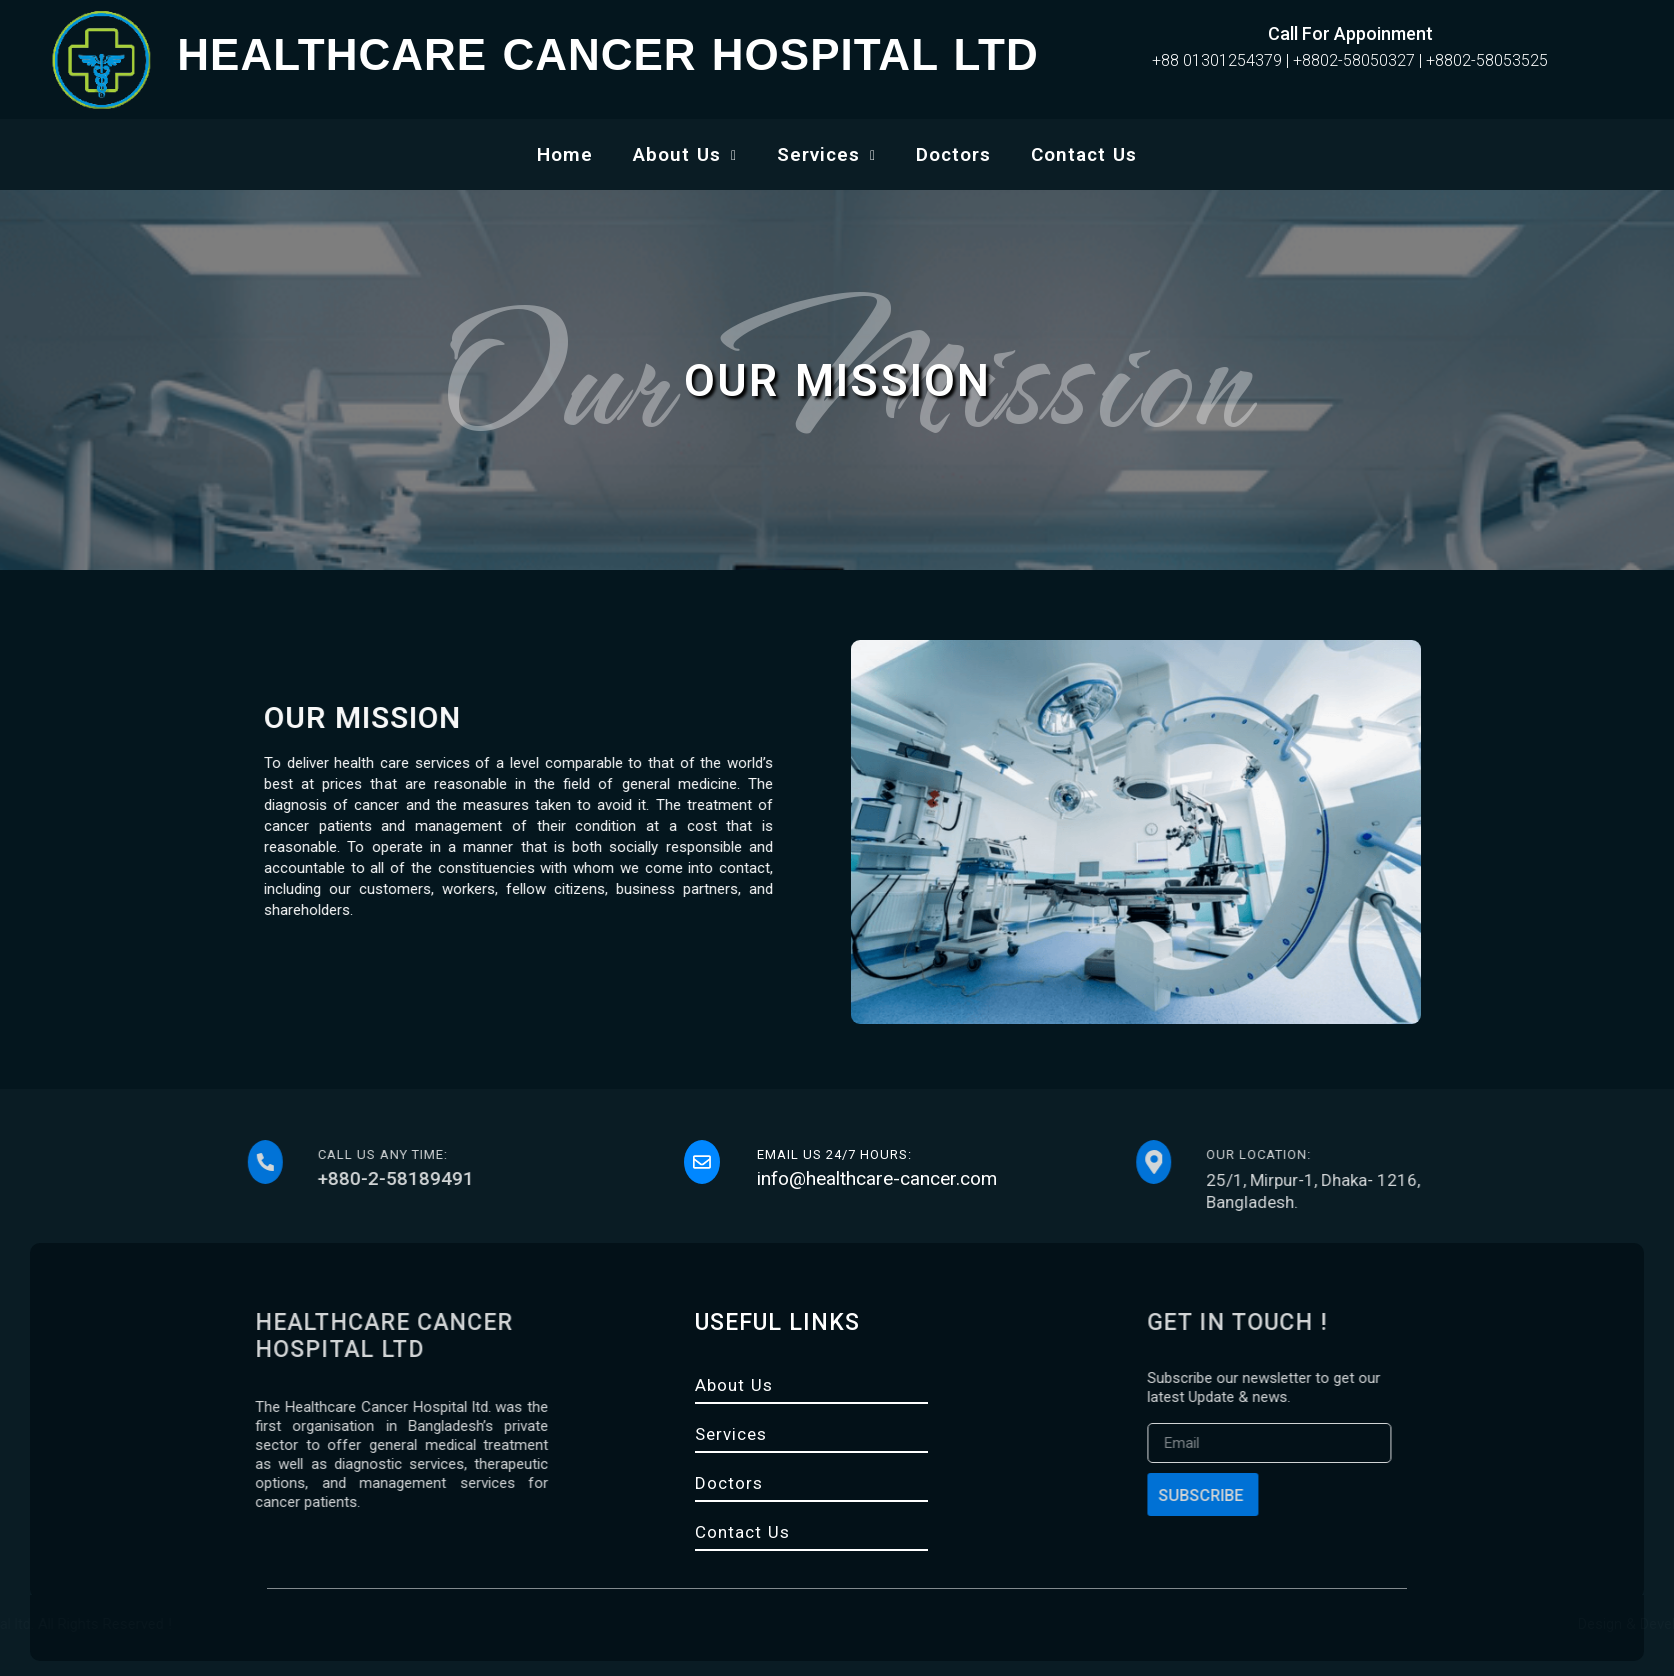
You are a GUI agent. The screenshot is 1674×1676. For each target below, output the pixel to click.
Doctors (953, 154)
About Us (685, 154)
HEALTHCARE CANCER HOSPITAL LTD (607, 54)
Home (565, 154)
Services (826, 154)
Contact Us (1084, 154)
